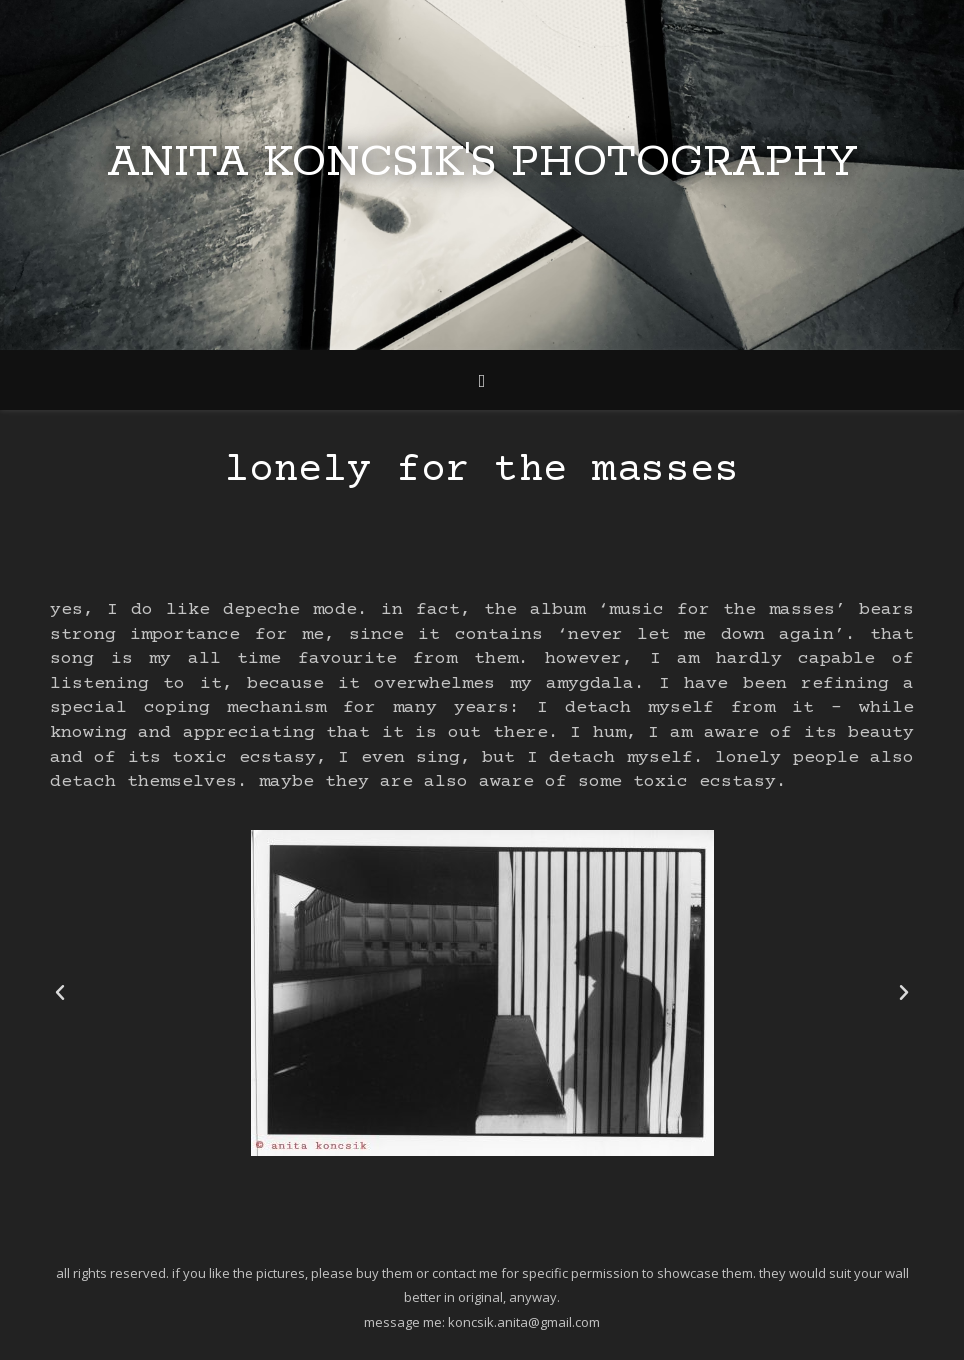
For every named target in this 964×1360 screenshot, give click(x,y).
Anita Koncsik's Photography (482, 163)
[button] (60, 993)
